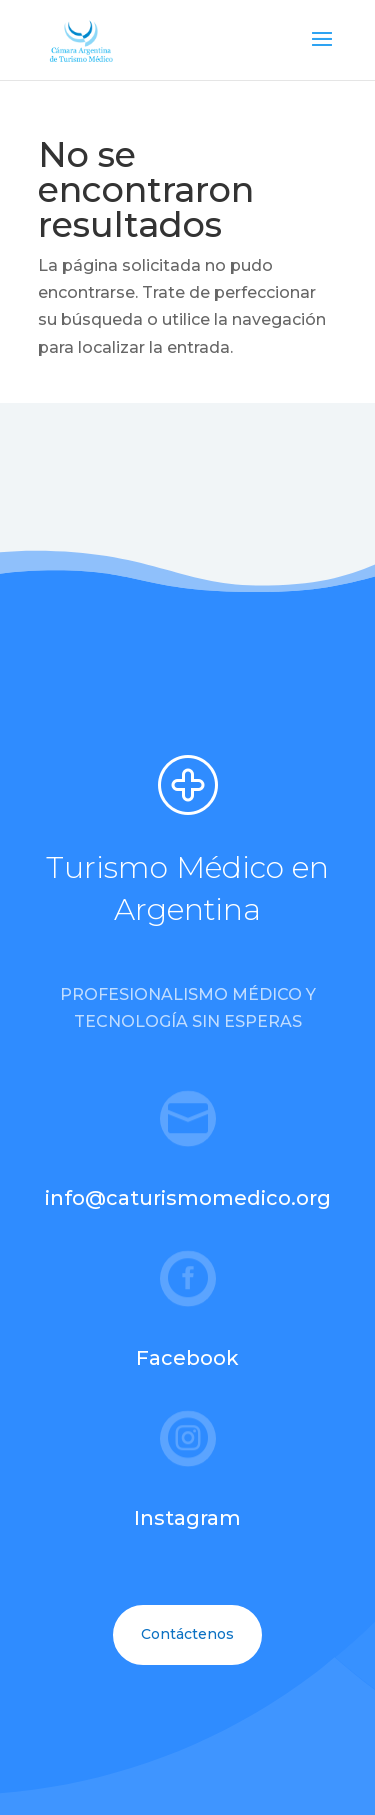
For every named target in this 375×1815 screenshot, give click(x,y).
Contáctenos (187, 1634)
